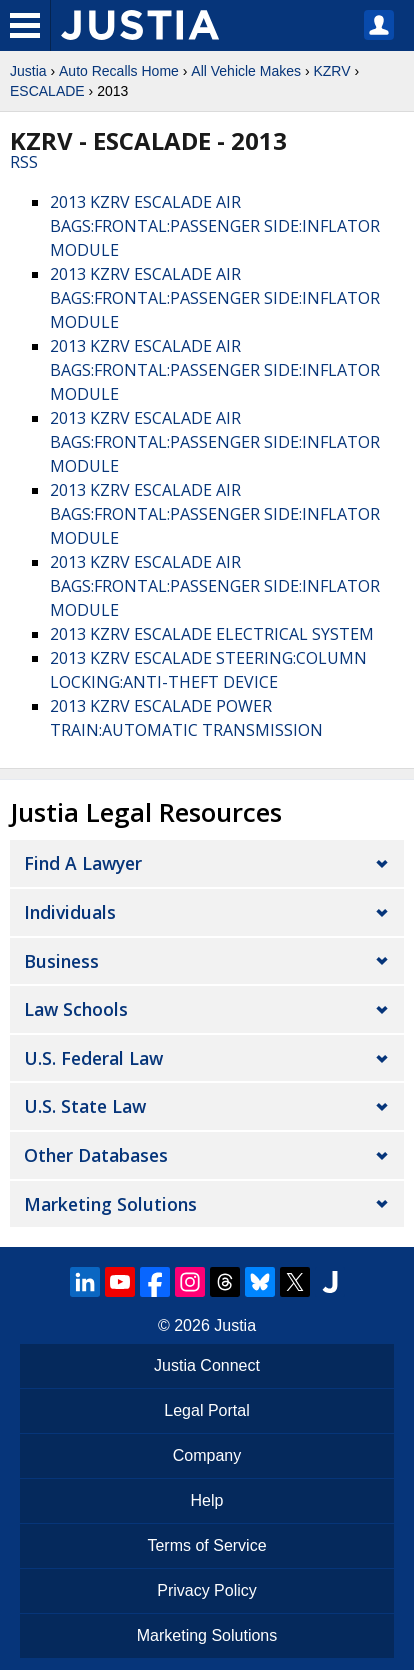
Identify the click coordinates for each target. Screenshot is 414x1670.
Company (207, 1455)
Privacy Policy (207, 1590)
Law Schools (76, 1009)
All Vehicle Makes (246, 71)
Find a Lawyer (83, 863)
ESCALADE (47, 91)
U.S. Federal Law (93, 1058)
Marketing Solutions (110, 1204)
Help (207, 1500)
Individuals (70, 912)
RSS (24, 162)
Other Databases (96, 1155)
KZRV (331, 71)
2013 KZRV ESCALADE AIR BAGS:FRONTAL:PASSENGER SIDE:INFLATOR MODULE (215, 226)
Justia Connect (207, 1365)
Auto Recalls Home (119, 71)
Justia (28, 71)
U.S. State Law (85, 1106)
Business (61, 961)
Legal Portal (206, 1410)
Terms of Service (206, 1545)
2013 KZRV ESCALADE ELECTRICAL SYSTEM (212, 634)
